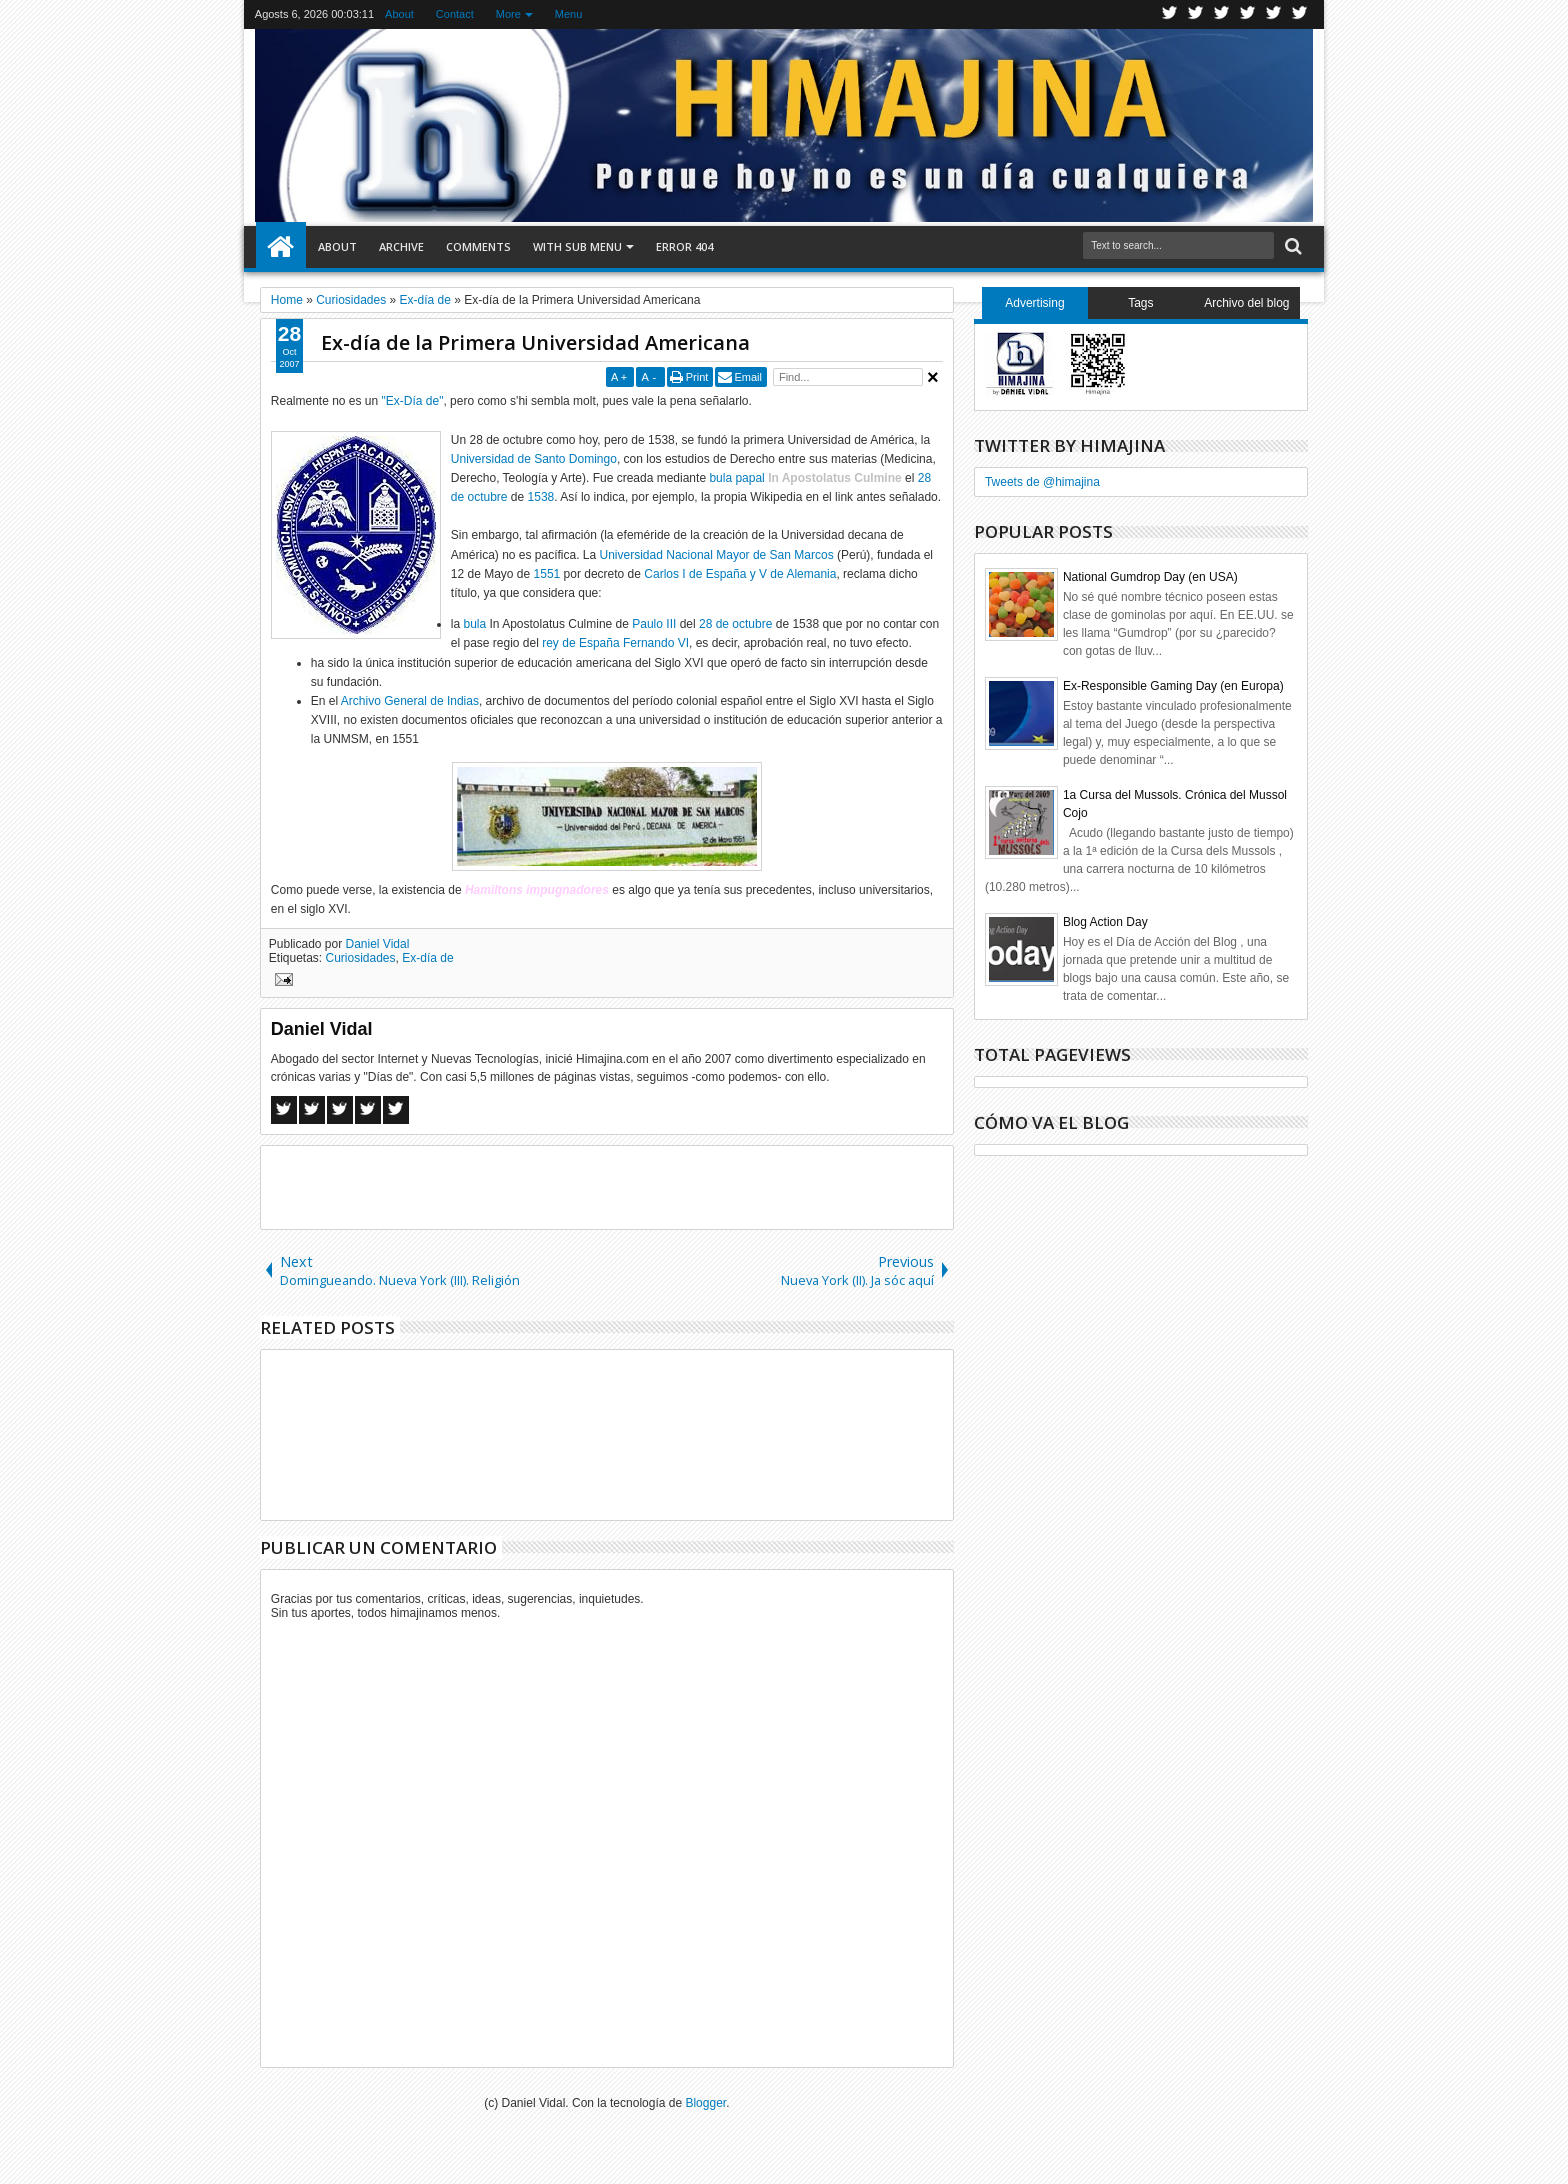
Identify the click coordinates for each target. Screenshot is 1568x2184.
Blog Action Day (1105, 922)
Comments (478, 246)
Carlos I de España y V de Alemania (740, 574)
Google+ (1222, 14)
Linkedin (1274, 14)
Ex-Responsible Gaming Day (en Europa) (1173, 686)
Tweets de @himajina (1042, 482)
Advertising (1034, 303)
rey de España (580, 643)
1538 (541, 497)
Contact (455, 14)
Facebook (1196, 14)
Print (697, 377)
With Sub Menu (577, 246)
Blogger (705, 2103)
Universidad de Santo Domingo (534, 459)
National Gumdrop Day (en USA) (1150, 577)
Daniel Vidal (378, 944)
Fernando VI (656, 643)
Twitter (1170, 14)
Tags (1140, 303)
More (508, 14)
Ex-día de (427, 958)
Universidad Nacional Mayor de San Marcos (717, 555)
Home (281, 247)
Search (1291, 246)
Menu (569, 14)
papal (749, 478)
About (399, 14)
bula (720, 478)
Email (748, 377)
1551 (547, 574)
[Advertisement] (607, 1186)
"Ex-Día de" (413, 401)
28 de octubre (735, 624)
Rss (1248, 14)
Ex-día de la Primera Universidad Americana (535, 342)
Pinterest (1300, 14)
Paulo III (654, 624)
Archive (401, 246)
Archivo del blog (1246, 303)
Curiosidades (361, 958)
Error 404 (684, 246)
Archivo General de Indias (410, 701)
